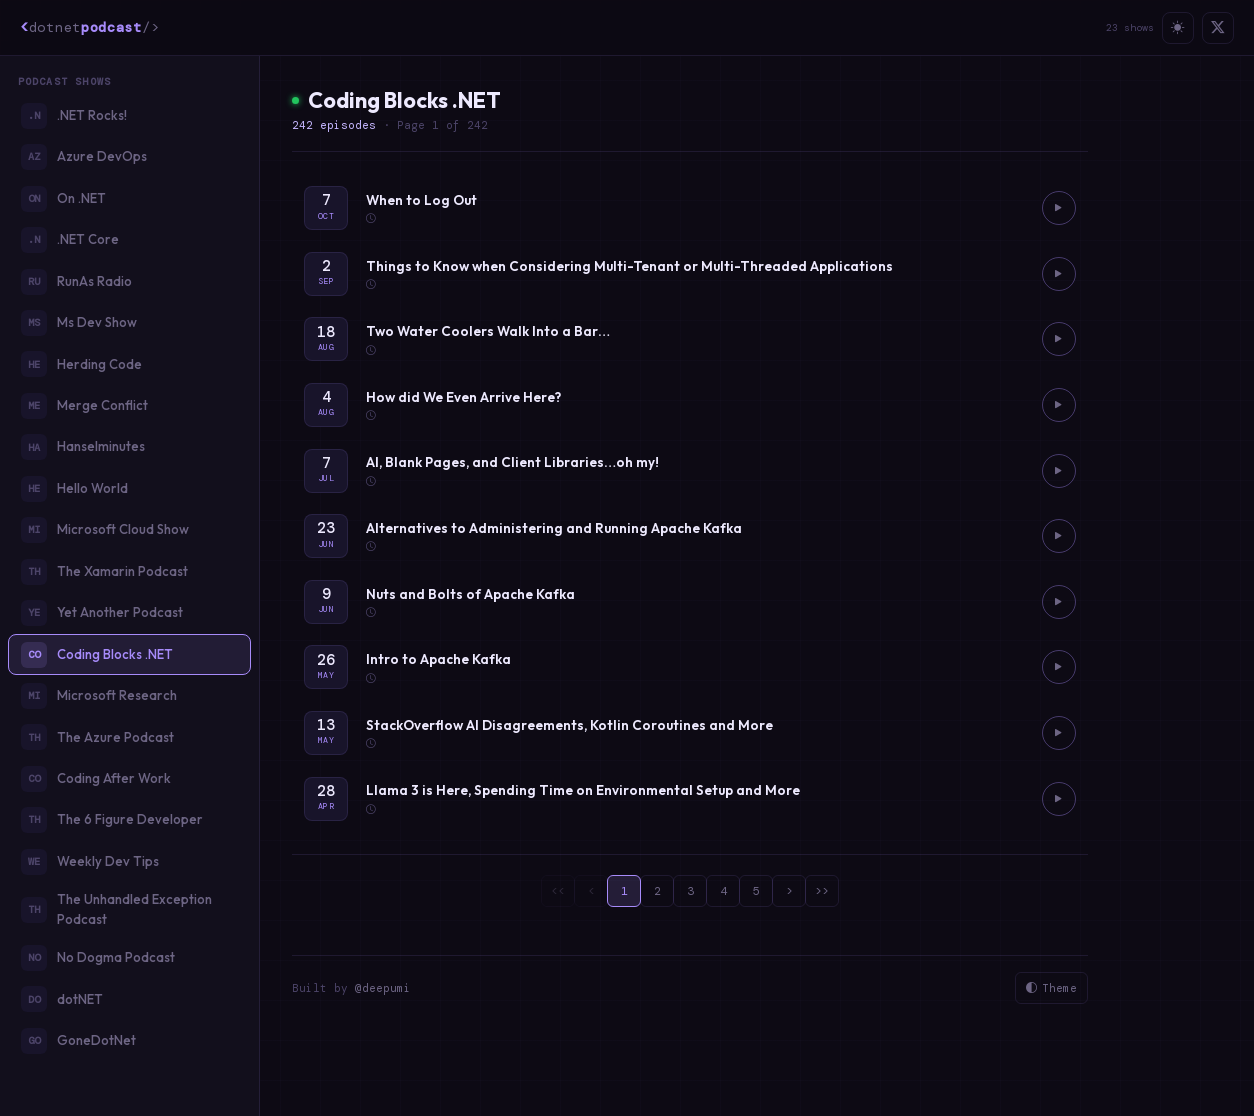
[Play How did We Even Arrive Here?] (1059, 405)
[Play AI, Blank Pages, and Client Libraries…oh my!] (1059, 471)
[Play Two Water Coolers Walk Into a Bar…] (1059, 339)
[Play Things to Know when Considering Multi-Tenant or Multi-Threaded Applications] (1059, 274)
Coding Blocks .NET (97, 655)
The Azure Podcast (97, 737)
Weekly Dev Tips (90, 862)
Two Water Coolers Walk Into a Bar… (488, 331)
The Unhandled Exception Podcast (116, 909)
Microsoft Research (99, 696)
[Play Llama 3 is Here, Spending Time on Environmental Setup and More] (1059, 799)
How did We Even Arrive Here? (463, 397)
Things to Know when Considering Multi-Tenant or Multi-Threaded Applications (629, 266)
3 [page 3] (690, 891)
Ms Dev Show (79, 323)
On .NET (63, 199)
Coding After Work (96, 779)
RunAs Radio (76, 282)
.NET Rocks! (74, 116)
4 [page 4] (723, 891)
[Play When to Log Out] (1059, 208)
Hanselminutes (83, 447)
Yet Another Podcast (102, 613)
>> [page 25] (822, 891)
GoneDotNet (78, 1041)
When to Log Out (421, 200)
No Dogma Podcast (98, 958)
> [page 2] (789, 891)
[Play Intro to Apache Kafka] (1059, 667)
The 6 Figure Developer (112, 820)
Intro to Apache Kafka (438, 659)
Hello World (74, 489)
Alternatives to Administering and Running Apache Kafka (554, 528)
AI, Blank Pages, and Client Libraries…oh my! (512, 462)
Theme (1052, 988)
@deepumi (383, 988)
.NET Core (70, 240)
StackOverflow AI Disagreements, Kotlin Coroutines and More (569, 725)
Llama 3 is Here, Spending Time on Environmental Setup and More (583, 790)
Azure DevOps (84, 157)
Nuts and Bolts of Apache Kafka (470, 594)
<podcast (89, 27)
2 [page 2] (657, 891)
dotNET (62, 999)
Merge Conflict (84, 406)
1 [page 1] (624, 891)
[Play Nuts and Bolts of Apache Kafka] (1059, 602)
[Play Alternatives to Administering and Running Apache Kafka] (1059, 536)
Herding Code (81, 364)
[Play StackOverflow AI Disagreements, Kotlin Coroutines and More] (1059, 733)
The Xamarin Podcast (104, 572)
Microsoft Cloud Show (105, 530)
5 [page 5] (756, 891)
